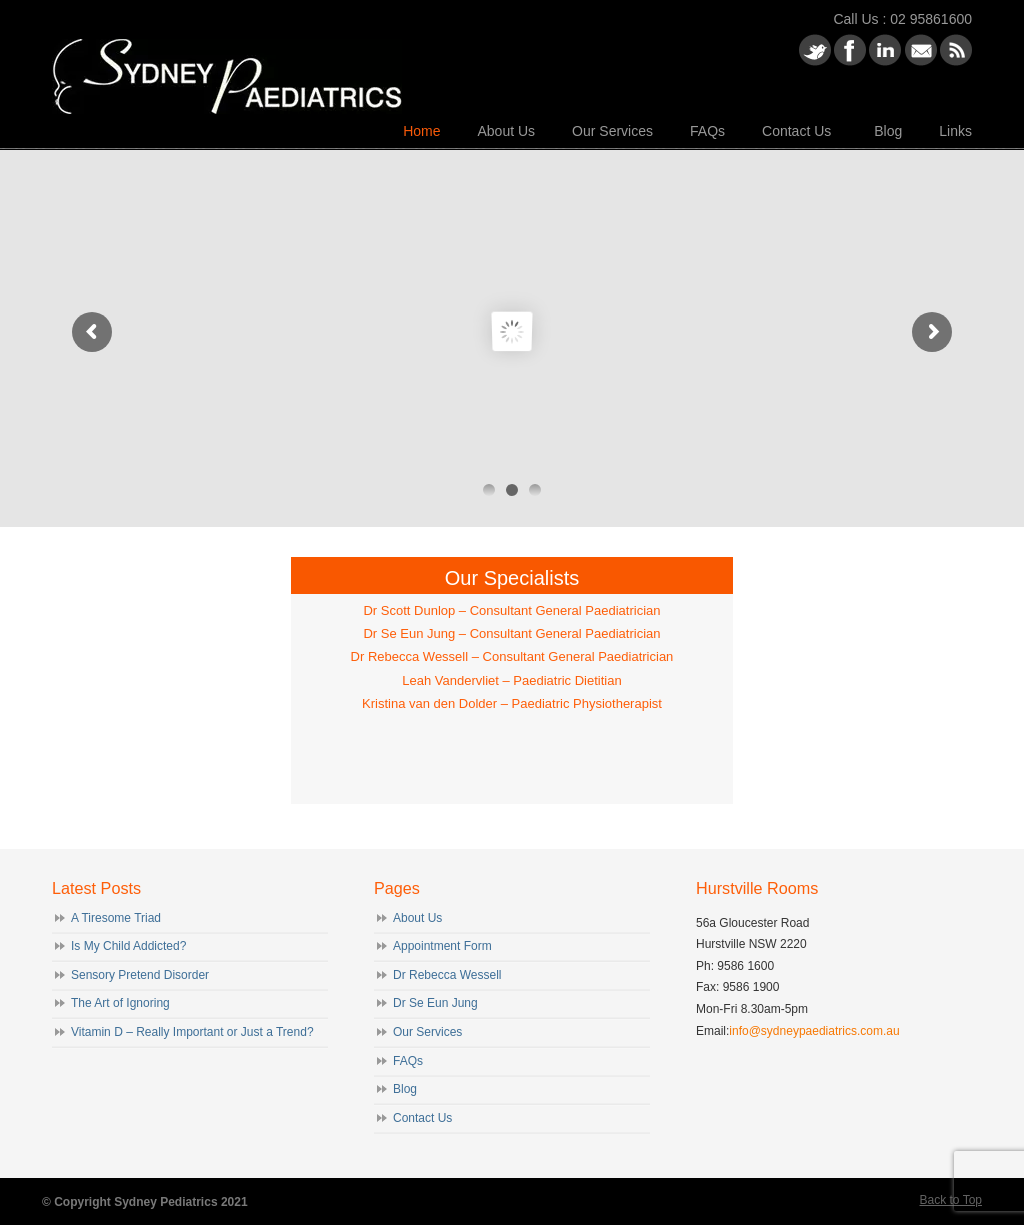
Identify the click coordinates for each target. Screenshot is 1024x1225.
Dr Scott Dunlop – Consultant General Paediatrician (511, 610)
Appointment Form (442, 946)
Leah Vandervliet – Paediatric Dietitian (511, 680)
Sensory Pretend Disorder (140, 975)
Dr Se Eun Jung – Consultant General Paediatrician (511, 633)
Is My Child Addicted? (128, 946)
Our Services (427, 1032)
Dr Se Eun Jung (435, 1003)
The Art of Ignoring (120, 1003)
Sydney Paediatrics (227, 60)
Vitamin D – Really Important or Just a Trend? (192, 1032)
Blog (405, 1089)
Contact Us (422, 1118)
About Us (417, 918)
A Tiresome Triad (116, 918)
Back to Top (951, 1200)
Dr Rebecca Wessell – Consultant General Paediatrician (512, 656)
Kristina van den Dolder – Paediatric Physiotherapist (512, 703)
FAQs (408, 1061)
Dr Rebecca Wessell (447, 975)
